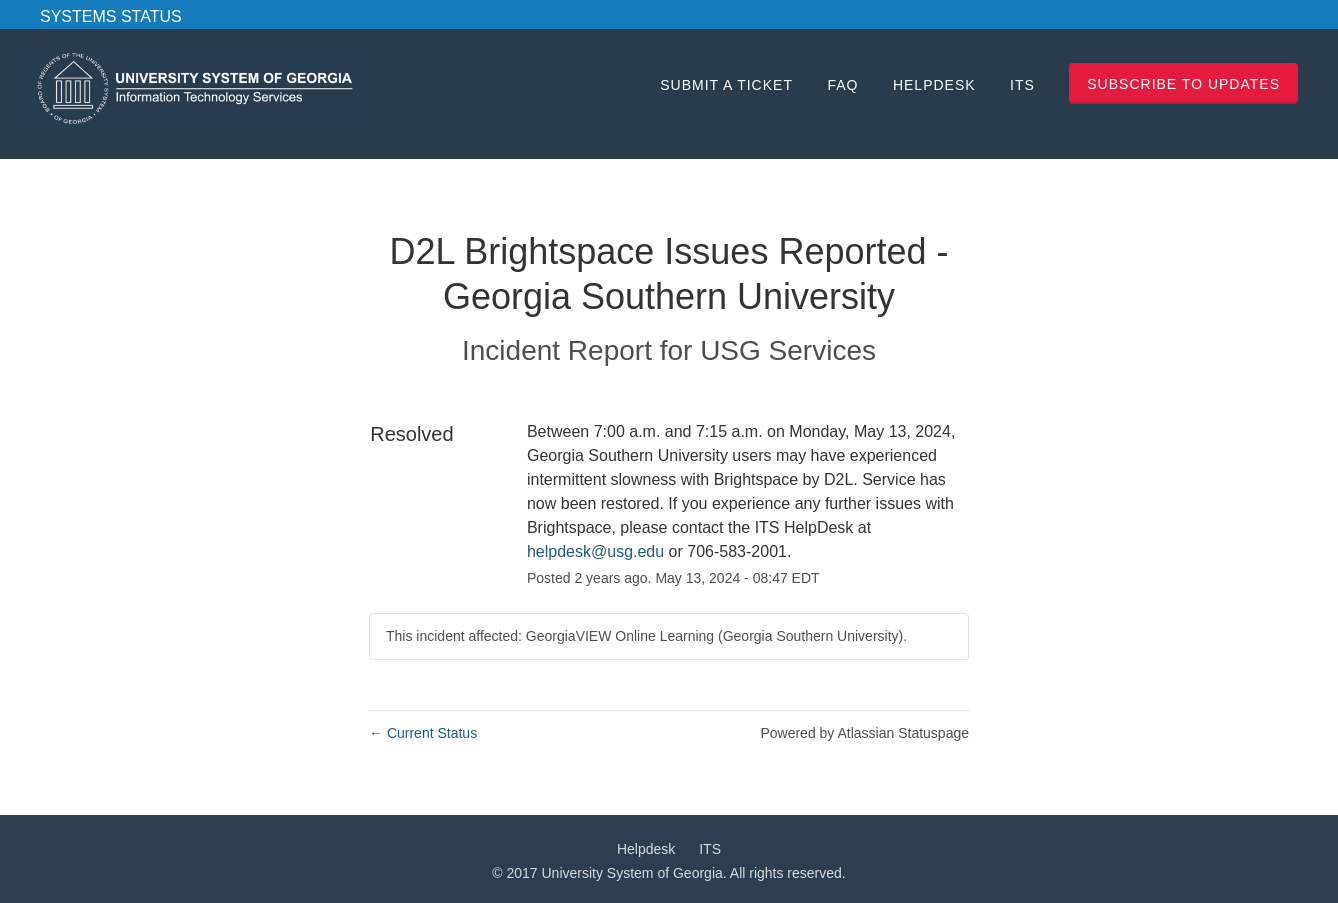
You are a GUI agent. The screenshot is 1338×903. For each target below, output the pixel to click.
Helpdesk (934, 85)
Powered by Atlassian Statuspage (864, 733)
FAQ (842, 85)
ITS (1022, 85)
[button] (1183, 83)
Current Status (423, 733)
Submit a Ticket (726, 85)
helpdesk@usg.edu (595, 551)
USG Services (788, 350)
